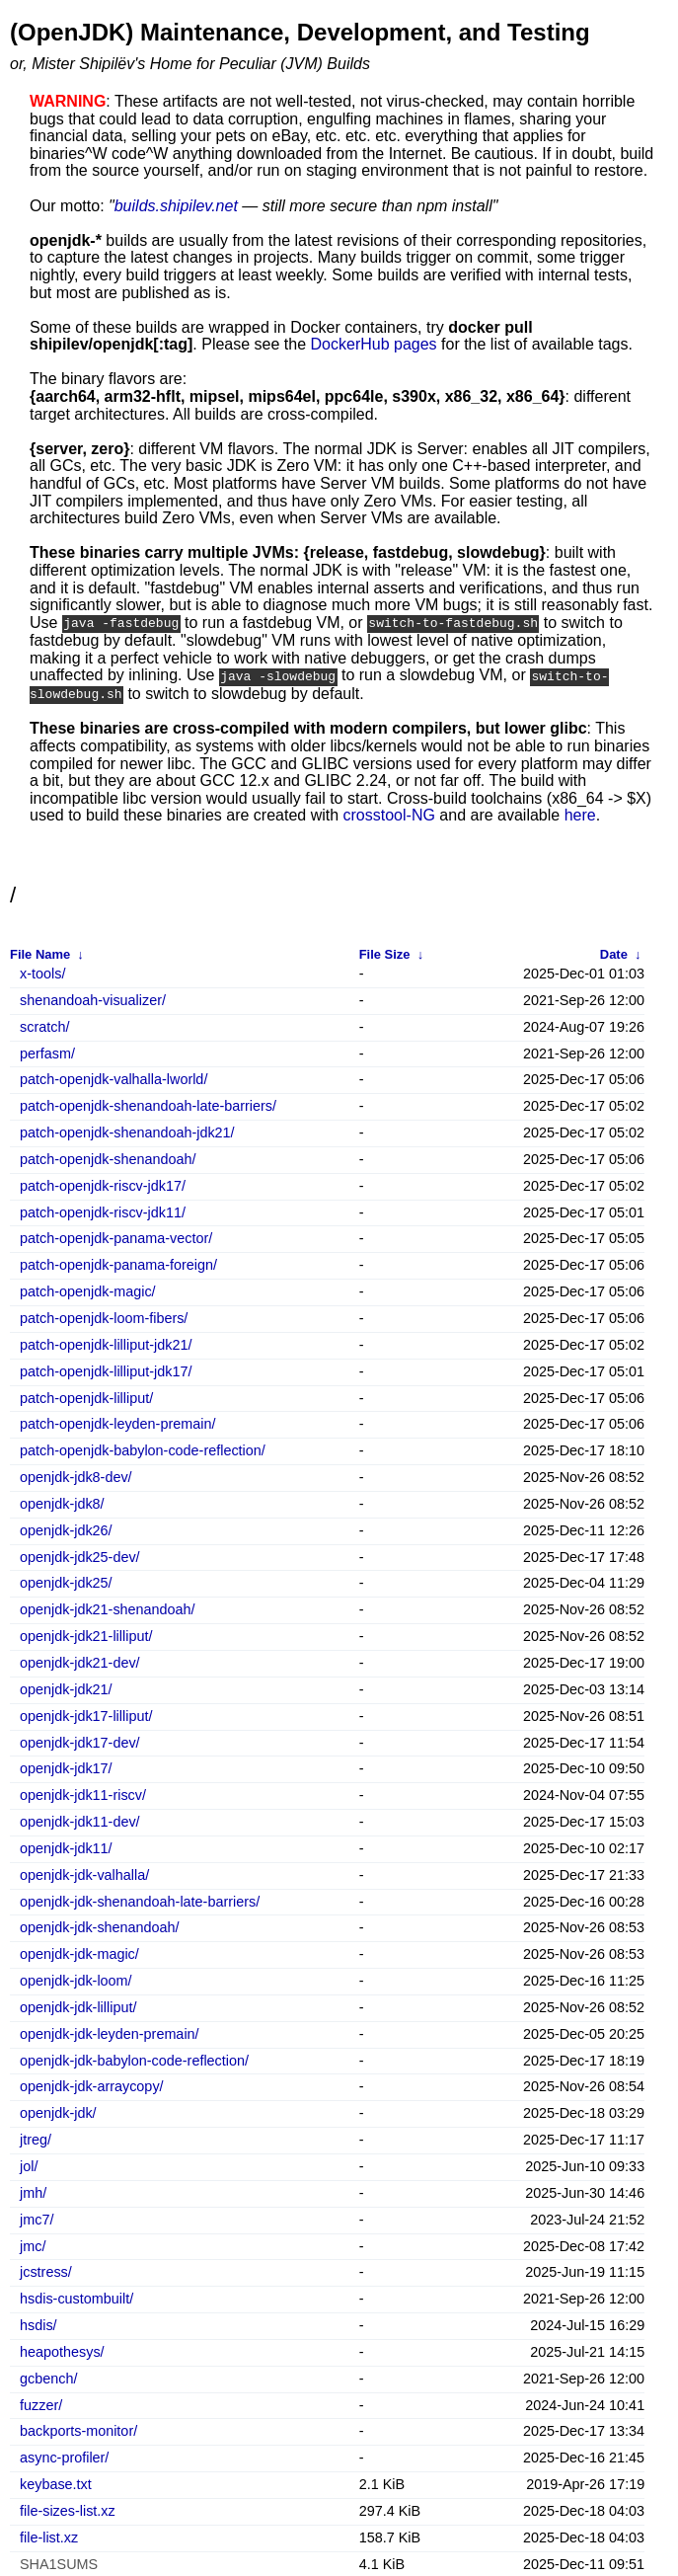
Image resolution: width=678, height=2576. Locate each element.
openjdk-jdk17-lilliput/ (86, 1714)
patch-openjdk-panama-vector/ (116, 1236)
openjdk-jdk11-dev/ (80, 1820)
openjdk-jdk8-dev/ (76, 1475)
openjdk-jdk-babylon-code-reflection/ (134, 2059)
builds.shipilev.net (176, 205)
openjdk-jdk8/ (62, 1502)
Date (614, 952)
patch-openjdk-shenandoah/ (107, 1157)
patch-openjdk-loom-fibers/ (104, 1316)
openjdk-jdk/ (58, 2111)
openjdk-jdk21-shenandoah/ (107, 1607)
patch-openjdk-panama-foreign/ (118, 1263)
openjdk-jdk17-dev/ (80, 1740)
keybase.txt (56, 2482)
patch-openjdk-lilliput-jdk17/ (105, 1370)
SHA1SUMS (59, 2562)
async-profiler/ (64, 2456)
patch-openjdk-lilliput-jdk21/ (105, 1343)
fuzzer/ (41, 2403)
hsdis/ (38, 2323)
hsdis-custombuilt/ (76, 2297)
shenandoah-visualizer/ (93, 998)
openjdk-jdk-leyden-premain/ (109, 2032)
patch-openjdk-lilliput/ (86, 1395)
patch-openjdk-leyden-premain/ (117, 1422)
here (580, 813)
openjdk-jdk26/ (66, 1529)
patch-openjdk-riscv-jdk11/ (103, 1211)
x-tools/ (42, 972)
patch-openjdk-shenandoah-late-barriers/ (148, 1104)
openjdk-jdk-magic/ (79, 1952)
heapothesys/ (62, 2350)
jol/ (29, 2164)
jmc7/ (36, 2218)
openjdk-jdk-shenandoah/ (100, 1925)
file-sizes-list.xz (67, 2509)
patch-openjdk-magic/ (88, 1290)
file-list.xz (49, 2536)
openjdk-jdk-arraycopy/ (92, 2084)
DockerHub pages (374, 344)
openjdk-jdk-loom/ (76, 1979)
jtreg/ (35, 2138)
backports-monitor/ (78, 2429)
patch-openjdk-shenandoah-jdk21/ (127, 1131)
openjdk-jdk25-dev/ (80, 1555)
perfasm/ (47, 1051)
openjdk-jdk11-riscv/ (83, 1793)
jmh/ (33, 2191)
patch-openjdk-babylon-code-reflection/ (142, 1449)
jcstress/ (46, 2270)
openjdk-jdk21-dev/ (80, 1661)
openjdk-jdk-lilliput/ (78, 2005)
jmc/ (32, 2243)
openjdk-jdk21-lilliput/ (86, 1634)
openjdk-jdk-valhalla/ (84, 1873)
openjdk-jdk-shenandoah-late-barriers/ (140, 1899)
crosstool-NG (389, 813)
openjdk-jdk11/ (66, 1846)
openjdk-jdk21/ (66, 1687)
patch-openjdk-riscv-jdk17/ (103, 1184)
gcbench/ (48, 2377)
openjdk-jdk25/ (66, 1581)
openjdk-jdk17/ (66, 1766)
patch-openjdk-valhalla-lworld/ (113, 1077)
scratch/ (44, 1025)
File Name (40, 952)
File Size (385, 952)
